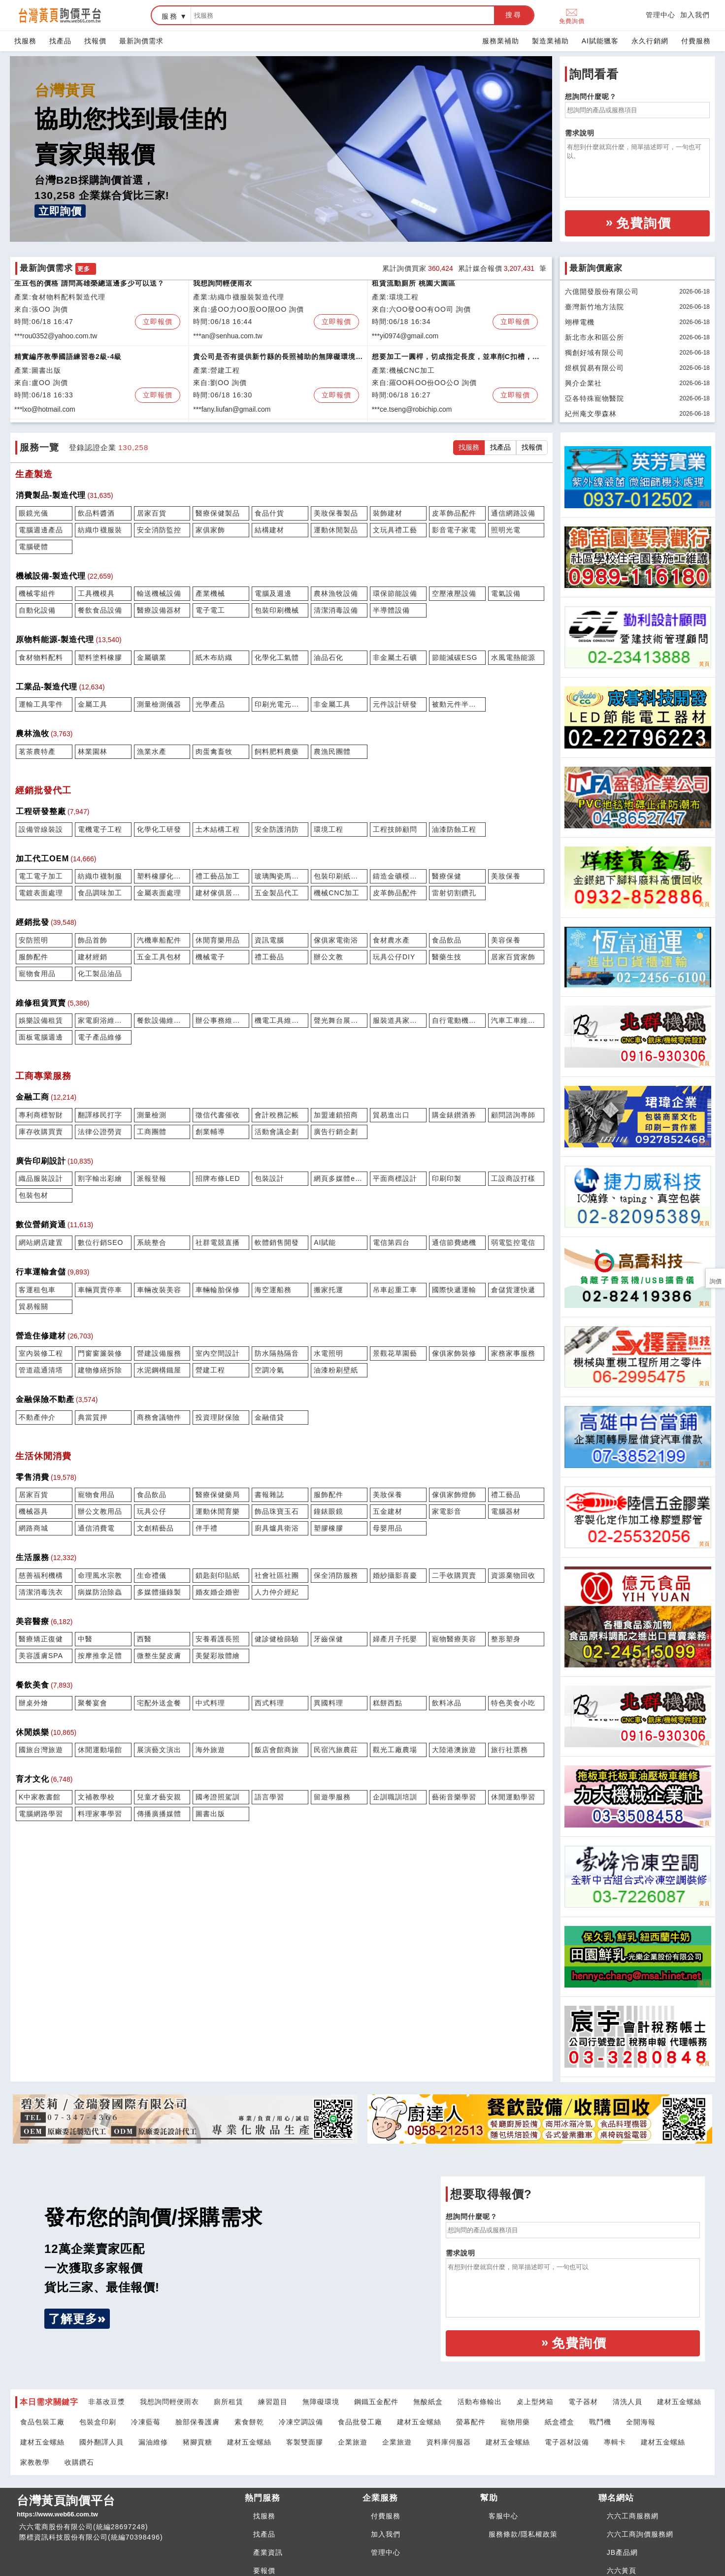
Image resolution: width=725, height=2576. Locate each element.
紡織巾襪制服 (100, 876)
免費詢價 (572, 15)
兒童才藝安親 (159, 1797)
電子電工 (210, 610)
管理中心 (660, 15)
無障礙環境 (320, 2402)
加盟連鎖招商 (336, 1115)
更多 (83, 268)
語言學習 (269, 1797)
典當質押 (92, 1417)
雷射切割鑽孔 (454, 893)
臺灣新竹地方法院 (594, 307)
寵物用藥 (515, 2422)
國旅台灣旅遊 (41, 1750)
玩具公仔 (151, 1511)
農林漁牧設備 (336, 593)
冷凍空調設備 (301, 2422)
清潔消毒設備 (336, 610)
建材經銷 (92, 957)
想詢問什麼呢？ (591, 96)
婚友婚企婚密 (218, 1592)
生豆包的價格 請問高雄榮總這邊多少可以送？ (89, 287)
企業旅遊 (352, 2442)
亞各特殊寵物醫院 (594, 398)
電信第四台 (391, 1242)
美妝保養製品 (336, 513)
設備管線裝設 (41, 829)
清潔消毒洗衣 (41, 1592)
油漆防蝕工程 (454, 829)
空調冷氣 (269, 1370)
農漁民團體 (332, 751)
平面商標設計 (395, 1178)
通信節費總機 (454, 1242)
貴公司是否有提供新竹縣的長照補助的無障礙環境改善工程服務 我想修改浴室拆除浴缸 (274, 362)
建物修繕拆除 (100, 1370)
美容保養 (506, 940)
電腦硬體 (33, 547)
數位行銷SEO (101, 1242)
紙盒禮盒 (559, 2422)
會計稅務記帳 (277, 1115)
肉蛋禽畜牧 (214, 751)
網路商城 (33, 1528)
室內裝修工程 (41, 1353)
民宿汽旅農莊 (336, 1750)
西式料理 (269, 1703)
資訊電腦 (269, 940)
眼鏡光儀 (33, 513)
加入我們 (695, 15)
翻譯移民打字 (100, 1115)
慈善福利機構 (41, 1575)
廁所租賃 (228, 2402)
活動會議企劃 (277, 1132)
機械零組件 (37, 593)
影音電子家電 (454, 530)
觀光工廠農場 (395, 1750)
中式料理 (210, 1703)
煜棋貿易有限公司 (594, 368)
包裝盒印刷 (97, 2422)
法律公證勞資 (100, 1132)
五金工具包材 (159, 957)
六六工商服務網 (633, 2516)
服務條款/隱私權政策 (523, 2534)
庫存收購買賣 (41, 1132)
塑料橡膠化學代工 (162, 876)
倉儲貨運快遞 (513, 1290)
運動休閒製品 (336, 530)
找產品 (60, 41)
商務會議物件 (159, 1417)
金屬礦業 (151, 657)
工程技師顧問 (395, 829)
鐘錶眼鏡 (328, 1511)
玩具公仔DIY (394, 957)
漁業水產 (151, 751)
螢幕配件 (471, 2422)
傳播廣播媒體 (159, 1814)
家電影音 (446, 1511)
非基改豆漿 (106, 2402)
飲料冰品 (446, 1703)
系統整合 (151, 1242)
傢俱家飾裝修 (454, 1353)
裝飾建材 (387, 513)
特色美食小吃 (513, 1703)
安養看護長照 (218, 1639)
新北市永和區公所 (594, 337)
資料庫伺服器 (449, 2442)
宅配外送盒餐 (159, 1703)
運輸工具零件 (41, 704)
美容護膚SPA (41, 1656)
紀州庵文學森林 (591, 414)
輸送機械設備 (159, 593)
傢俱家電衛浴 (336, 940)
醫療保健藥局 (218, 1495)
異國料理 (328, 1703)
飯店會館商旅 (277, 1750)
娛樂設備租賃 (41, 1020)
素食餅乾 (249, 2422)
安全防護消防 (277, 829)
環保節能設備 (395, 593)
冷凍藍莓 (146, 2422)
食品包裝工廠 (42, 2422)
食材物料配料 (41, 657)
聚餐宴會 (92, 1703)
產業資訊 (268, 2552)
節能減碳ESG (455, 657)
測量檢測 (151, 1115)
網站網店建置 (41, 1242)
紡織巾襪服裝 (100, 530)
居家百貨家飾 (513, 957)
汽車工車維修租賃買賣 (516, 1020)
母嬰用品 (387, 1528)
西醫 (144, 1639)
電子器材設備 (567, 2442)
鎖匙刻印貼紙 (218, 1575)
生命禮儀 (151, 1575)
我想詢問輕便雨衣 (222, 287)
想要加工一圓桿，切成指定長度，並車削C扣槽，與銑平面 (456, 362)
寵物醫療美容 (454, 1639)
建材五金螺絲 (679, 2402)
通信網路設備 (513, 513)
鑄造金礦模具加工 (398, 876)
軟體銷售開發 (277, 1242)
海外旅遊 (210, 1750)
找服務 (25, 41)
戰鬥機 (600, 2422)
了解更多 (73, 2318)
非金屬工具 (332, 704)
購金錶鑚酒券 (454, 1115)
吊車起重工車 (395, 1290)
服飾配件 (33, 957)
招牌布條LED (218, 1178)
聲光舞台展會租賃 (339, 1020)
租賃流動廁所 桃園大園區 (414, 287)
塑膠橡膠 (328, 1528)
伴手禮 (207, 1528)
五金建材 (387, 1511)
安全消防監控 (159, 530)
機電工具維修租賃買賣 (280, 1020)
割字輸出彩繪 (100, 1178)
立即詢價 (60, 211)
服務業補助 (500, 41)
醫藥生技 (446, 957)
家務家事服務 (513, 1353)
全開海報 (641, 2422)
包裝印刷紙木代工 (339, 876)
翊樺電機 (579, 322)
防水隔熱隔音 (277, 1353)
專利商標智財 (41, 1115)
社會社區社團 (277, 1575)
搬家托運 (328, 1290)
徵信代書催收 (218, 1115)
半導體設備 (391, 610)
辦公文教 (328, 957)
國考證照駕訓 (218, 1797)
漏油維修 (153, 2442)
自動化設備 (37, 610)
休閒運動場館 (100, 1750)
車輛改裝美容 (159, 1290)
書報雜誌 (269, 1495)
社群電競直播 (218, 1242)
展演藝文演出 (159, 1750)
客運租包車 (37, 1290)
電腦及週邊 (273, 593)
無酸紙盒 (428, 2402)
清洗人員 (627, 2402)
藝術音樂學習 (454, 1797)
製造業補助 (550, 41)
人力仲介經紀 (277, 1592)
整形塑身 (506, 1639)
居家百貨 (151, 513)
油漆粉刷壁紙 (336, 1370)
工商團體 (151, 1132)
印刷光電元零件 (280, 704)
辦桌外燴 (33, 1703)
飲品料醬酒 (96, 513)
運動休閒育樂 (218, 1511)
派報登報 (151, 1178)
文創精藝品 (155, 1528)
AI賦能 (325, 1242)
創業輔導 (210, 1132)
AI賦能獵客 (600, 41)
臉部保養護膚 (197, 2422)
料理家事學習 (100, 1814)
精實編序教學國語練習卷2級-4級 (68, 360)
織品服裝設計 (41, 1178)
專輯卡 (615, 2442)
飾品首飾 (92, 940)
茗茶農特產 (37, 751)
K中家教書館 (40, 1797)
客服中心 (503, 2516)
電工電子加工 (41, 876)
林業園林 (92, 751)
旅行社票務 (509, 1750)
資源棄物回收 (513, 1575)
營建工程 (210, 1370)
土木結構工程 (218, 829)
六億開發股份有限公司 (602, 291)
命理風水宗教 (100, 1575)
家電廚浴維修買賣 (103, 1020)
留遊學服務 (332, 1797)
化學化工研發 (159, 829)
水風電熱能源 (513, 657)
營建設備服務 (159, 1353)
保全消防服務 (336, 1575)
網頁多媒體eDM (339, 1178)
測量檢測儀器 (159, 704)
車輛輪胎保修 (218, 1290)
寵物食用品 (37, 974)
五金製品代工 (277, 893)
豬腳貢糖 (197, 2442)
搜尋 (513, 15)
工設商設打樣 (513, 1178)
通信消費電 (96, 1528)
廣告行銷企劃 (336, 1132)
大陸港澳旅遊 (454, 1750)
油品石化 (328, 657)
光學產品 (210, 704)
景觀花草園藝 (395, 1353)
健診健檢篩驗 (277, 1639)
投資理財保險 (218, 1417)
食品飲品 (446, 940)
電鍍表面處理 (41, 893)
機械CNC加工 (337, 893)
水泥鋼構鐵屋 (159, 1370)
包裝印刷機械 (277, 610)
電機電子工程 (100, 829)
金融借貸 (269, 1417)
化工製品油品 (100, 974)
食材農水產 (391, 940)
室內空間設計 (218, 1353)
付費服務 (696, 41)
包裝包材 (33, 1195)
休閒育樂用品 (218, 940)
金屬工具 (92, 704)
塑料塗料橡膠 (100, 657)
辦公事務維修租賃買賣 (221, 1020)
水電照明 (328, 1353)
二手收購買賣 (454, 1575)
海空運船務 (273, 1290)
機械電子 (210, 957)
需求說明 (579, 133)
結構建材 (269, 530)
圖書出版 (210, 1814)
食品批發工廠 (360, 2422)
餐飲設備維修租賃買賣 (162, 1020)
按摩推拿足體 (100, 1656)
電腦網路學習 (41, 1814)
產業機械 (210, 593)
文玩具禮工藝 (395, 530)
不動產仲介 (37, 1417)
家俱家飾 (210, 530)
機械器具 (33, 1511)
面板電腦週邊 (41, 1037)
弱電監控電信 (513, 1242)
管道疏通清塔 (41, 1370)
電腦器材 (506, 1511)
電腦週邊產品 (41, 530)
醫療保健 (446, 876)
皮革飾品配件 (454, 513)
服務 (170, 16)
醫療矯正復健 (41, 1639)
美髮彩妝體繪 (218, 1656)
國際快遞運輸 (454, 1290)
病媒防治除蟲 (100, 1592)
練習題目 (273, 2402)
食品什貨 (269, 513)
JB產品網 (622, 2552)
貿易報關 (33, 1306)
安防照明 (33, 940)
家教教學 (35, 2462)
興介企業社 (583, 383)
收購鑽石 (79, 2462)
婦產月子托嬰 (395, 1639)
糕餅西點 (387, 1703)
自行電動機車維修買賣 (457, 1020)
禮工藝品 (269, 957)
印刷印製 (446, 1178)
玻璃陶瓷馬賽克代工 (280, 876)
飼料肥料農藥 (277, 751)
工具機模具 (96, 593)
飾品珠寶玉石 (277, 1511)
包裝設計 (269, 1178)
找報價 (95, 41)
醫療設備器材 (159, 610)
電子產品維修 (100, 1037)
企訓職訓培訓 (395, 1797)
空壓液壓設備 (454, 593)
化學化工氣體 (277, 657)
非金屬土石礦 (395, 657)
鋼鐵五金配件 (376, 2402)
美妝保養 (506, 876)
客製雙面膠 (304, 2442)
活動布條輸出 (480, 2402)
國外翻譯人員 (101, 2442)
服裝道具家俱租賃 (398, 1020)
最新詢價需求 (141, 41)
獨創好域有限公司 (594, 353)
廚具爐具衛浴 (277, 1528)
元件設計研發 (395, 704)
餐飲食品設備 (100, 610)
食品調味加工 (100, 893)
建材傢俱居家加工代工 (221, 893)
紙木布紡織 (214, 657)
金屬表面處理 (159, 893)
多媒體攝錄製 (159, 1592)
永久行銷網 (649, 41)
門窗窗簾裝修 (100, 1353)
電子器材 (583, 2402)
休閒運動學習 (513, 1797)
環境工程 (328, 829)
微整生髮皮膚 (159, 1656)
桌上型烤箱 (535, 2402)
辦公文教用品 (100, 1511)
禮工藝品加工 (218, 876)
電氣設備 (506, 593)
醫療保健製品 (218, 513)
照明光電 (506, 530)
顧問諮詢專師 (513, 1115)
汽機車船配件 (159, 940)
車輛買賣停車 (100, 1290)
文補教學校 (96, 1797)
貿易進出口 (391, 1115)
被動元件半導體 (457, 704)
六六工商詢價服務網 (640, 2534)
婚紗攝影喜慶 (395, 1575)
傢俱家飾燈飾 (454, 1495)
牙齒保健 (328, 1639)
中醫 (85, 1639)
